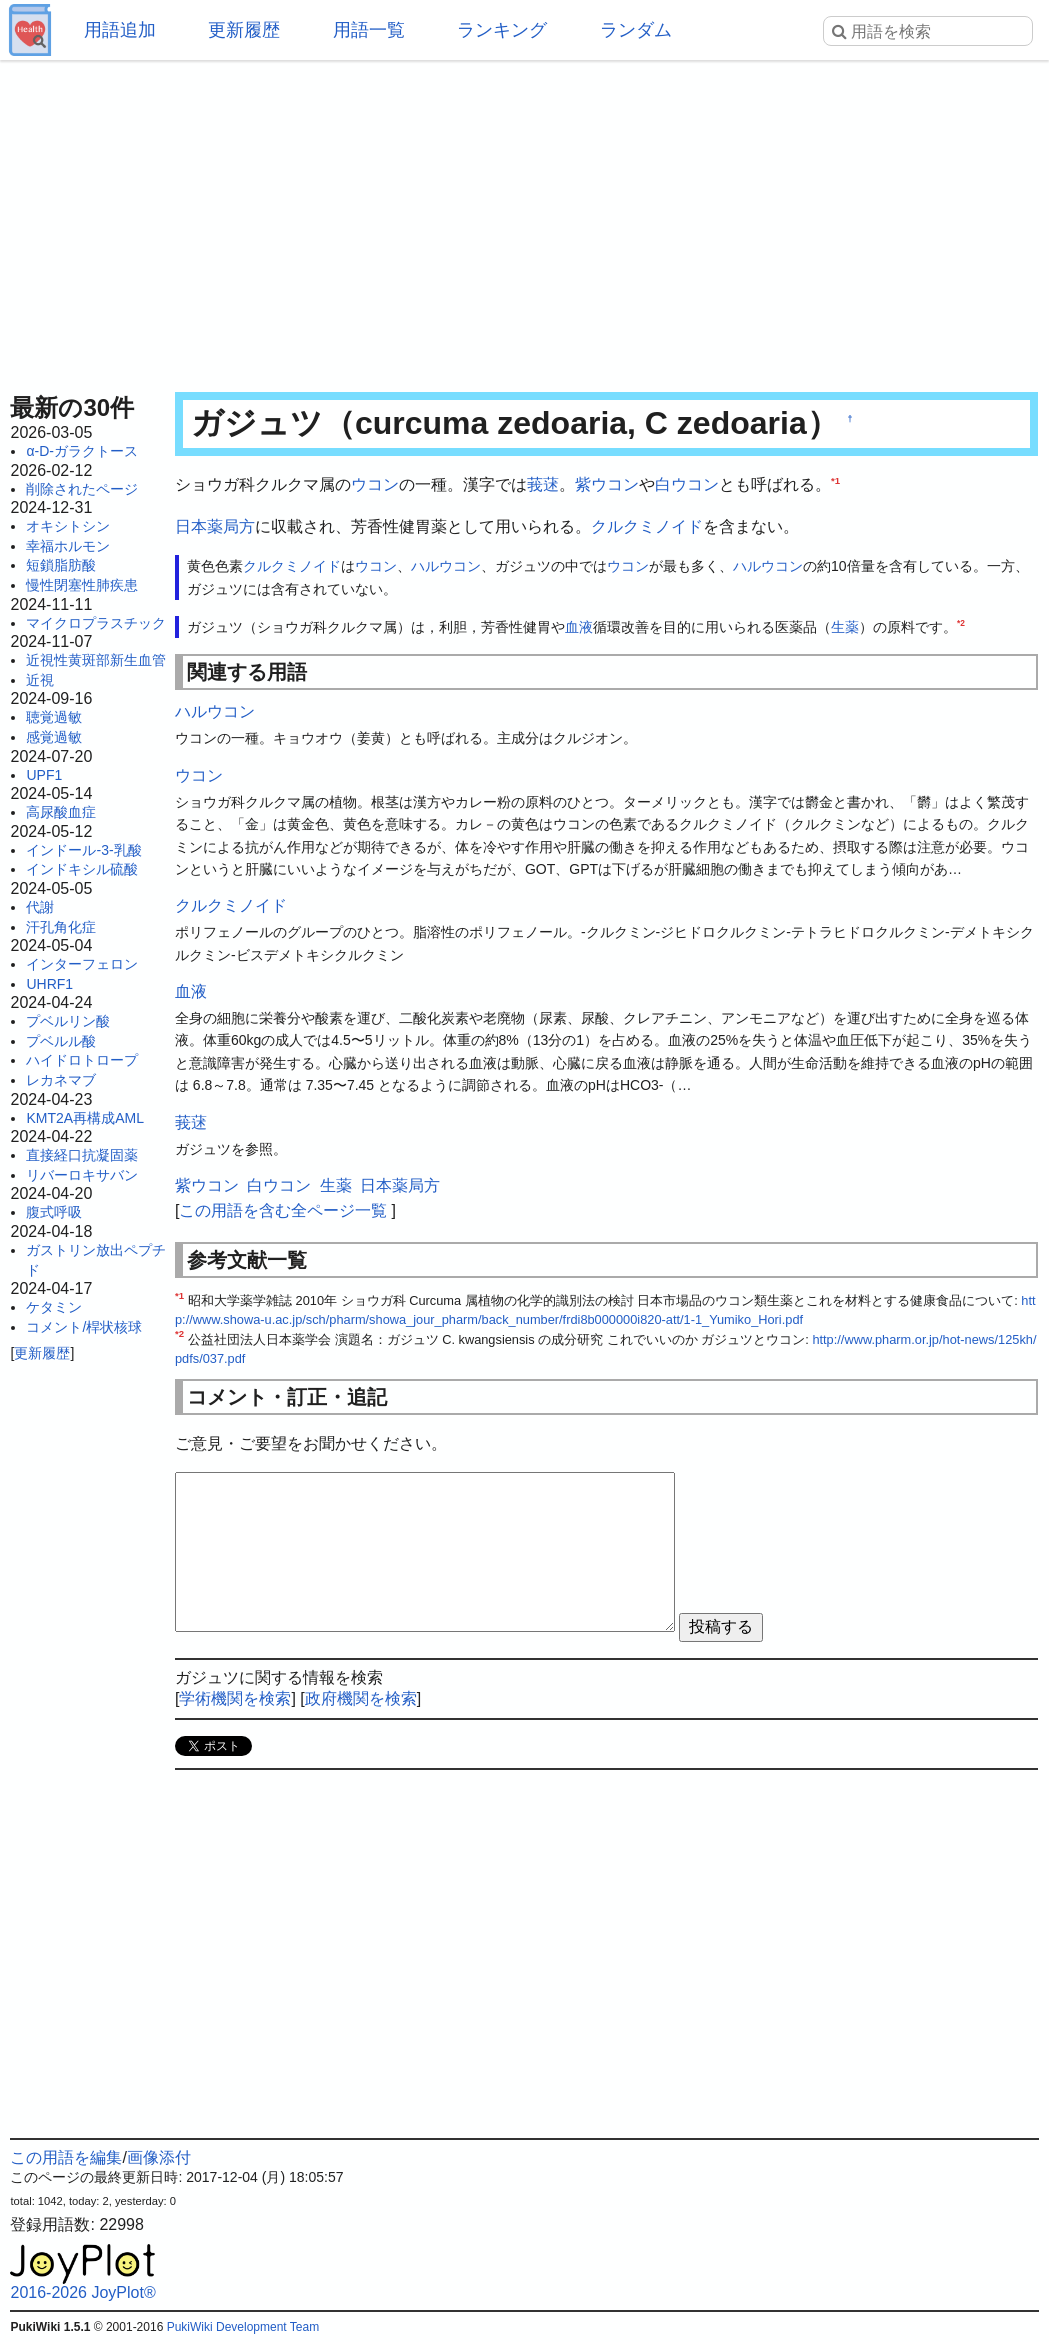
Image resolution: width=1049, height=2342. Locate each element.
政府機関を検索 (361, 1698)
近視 (40, 680)
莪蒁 (543, 484)
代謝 (40, 907)
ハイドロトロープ (82, 1060)
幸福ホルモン (68, 546)
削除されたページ (82, 489)
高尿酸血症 (61, 812)
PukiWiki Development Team (243, 2327)
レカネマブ (61, 1080)
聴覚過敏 (54, 717)
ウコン (375, 484)
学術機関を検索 (235, 1698)
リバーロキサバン (82, 1175)
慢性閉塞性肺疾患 (82, 585)
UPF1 (44, 775)
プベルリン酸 (68, 1021)
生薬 (845, 627)
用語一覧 (369, 30)
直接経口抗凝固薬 (82, 1155)
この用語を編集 (66, 2157)
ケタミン (54, 1307)
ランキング (502, 30)
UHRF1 (49, 984)
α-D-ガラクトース (82, 451)
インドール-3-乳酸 (83, 850)
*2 (961, 623)
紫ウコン (607, 484)
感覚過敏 (54, 737)
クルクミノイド (647, 526)
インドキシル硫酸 (82, 869)
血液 (579, 627)
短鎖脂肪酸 (61, 565)
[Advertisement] (524, 220)
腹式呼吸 (54, 1212)
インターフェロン (82, 964)
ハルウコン (446, 566)
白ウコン (687, 484)
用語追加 (120, 30)
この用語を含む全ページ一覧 (283, 1210)
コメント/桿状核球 (84, 1327)
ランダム (636, 30)
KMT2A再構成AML (84, 1118)
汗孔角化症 (61, 927)
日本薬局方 (215, 526)
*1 (835, 480)
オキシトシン (68, 526)
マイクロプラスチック (96, 623)
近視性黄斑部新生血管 (96, 660)
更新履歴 (244, 30)
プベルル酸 (61, 1041)
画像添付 (159, 2157)
